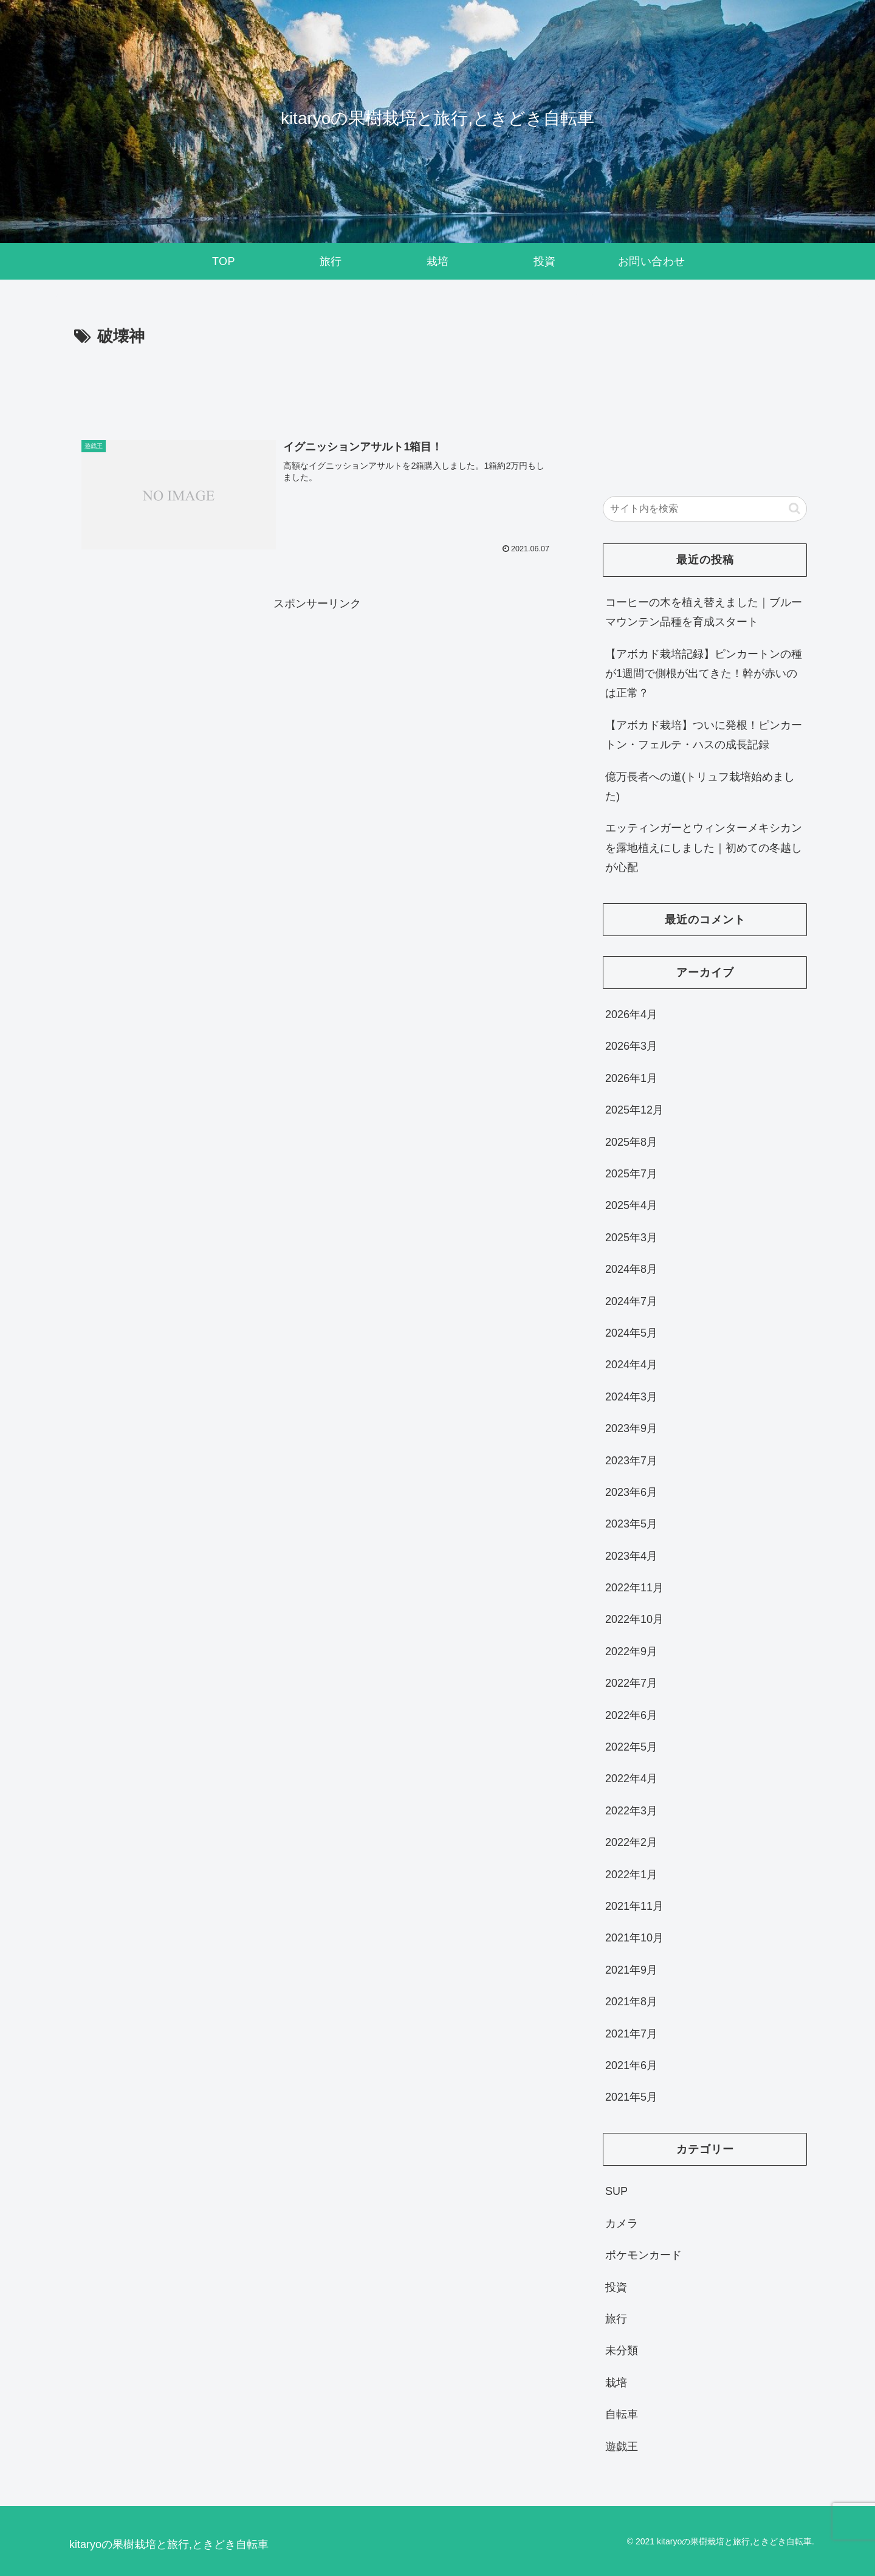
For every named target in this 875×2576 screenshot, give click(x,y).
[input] (705, 509)
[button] (794, 508)
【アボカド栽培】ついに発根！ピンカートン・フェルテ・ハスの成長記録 (703, 735)
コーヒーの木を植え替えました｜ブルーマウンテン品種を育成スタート (703, 612)
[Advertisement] (317, 384)
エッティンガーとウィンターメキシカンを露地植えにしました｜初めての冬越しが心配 (703, 847)
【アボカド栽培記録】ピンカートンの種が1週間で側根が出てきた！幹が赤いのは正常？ (703, 674)
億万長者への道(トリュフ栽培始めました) (700, 786)
